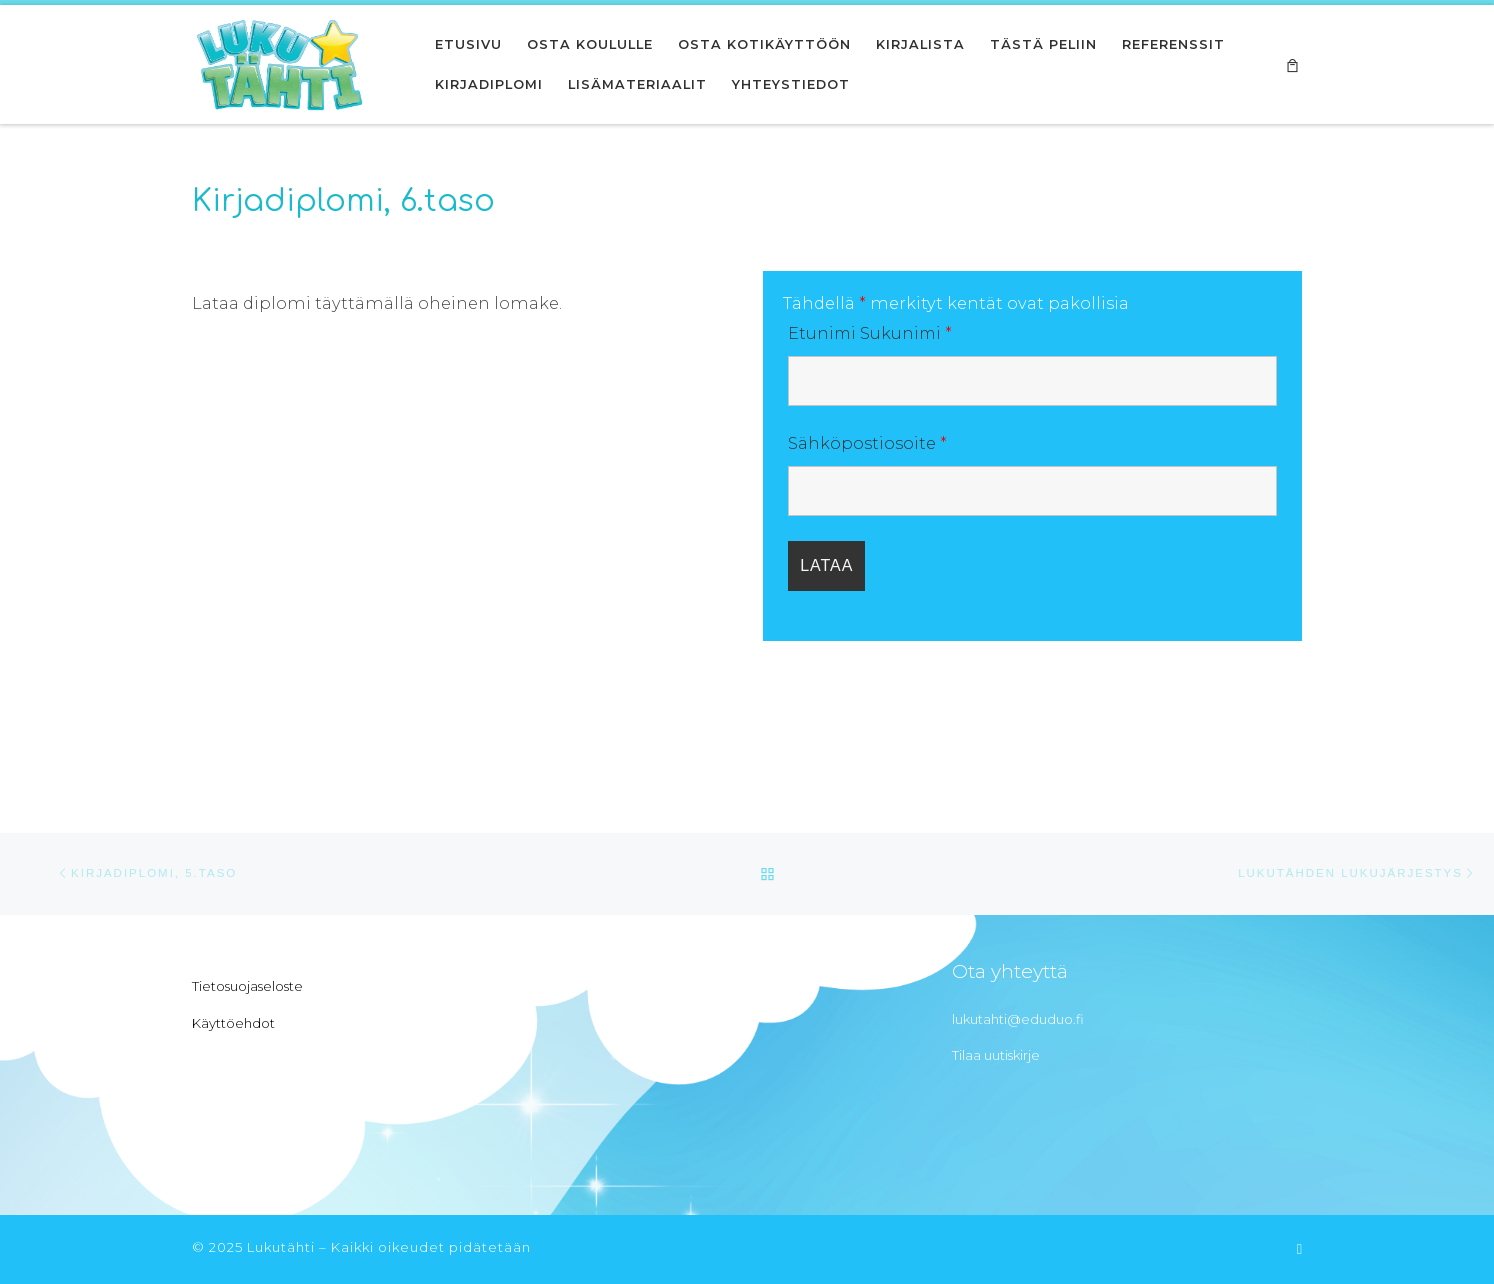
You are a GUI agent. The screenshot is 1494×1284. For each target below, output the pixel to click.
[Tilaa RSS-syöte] (1299, 1249)
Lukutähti (281, 1247)
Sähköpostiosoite (867, 443)
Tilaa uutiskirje (996, 1055)
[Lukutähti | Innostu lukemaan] (279, 61)
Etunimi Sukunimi (870, 333)
